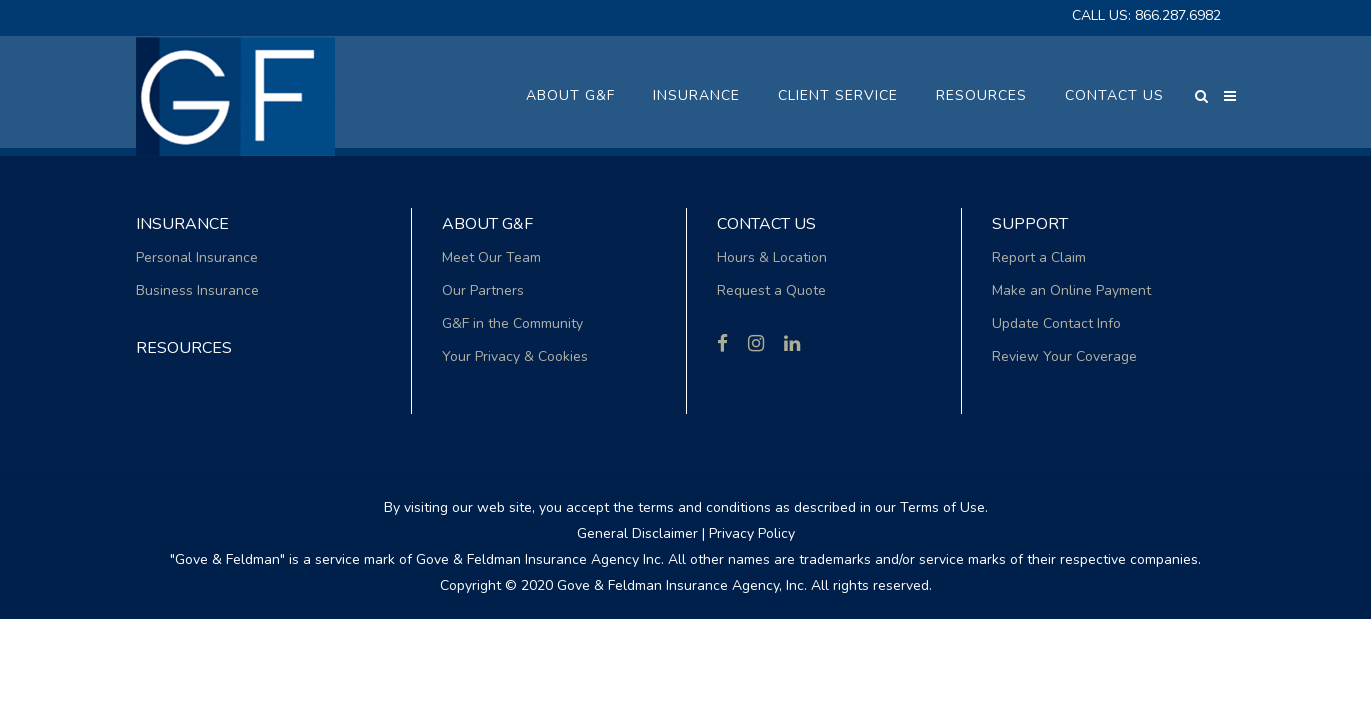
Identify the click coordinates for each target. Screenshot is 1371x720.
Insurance (182, 224)
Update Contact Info (1056, 323)
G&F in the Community (512, 323)
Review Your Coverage (1064, 356)
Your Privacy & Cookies (515, 356)
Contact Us (766, 224)
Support (1030, 224)
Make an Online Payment (1071, 290)
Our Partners (483, 290)
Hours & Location (772, 257)
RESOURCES (184, 348)
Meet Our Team (491, 257)
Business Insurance (197, 290)
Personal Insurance (197, 257)
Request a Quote (771, 290)
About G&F (487, 224)
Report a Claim (1039, 257)
